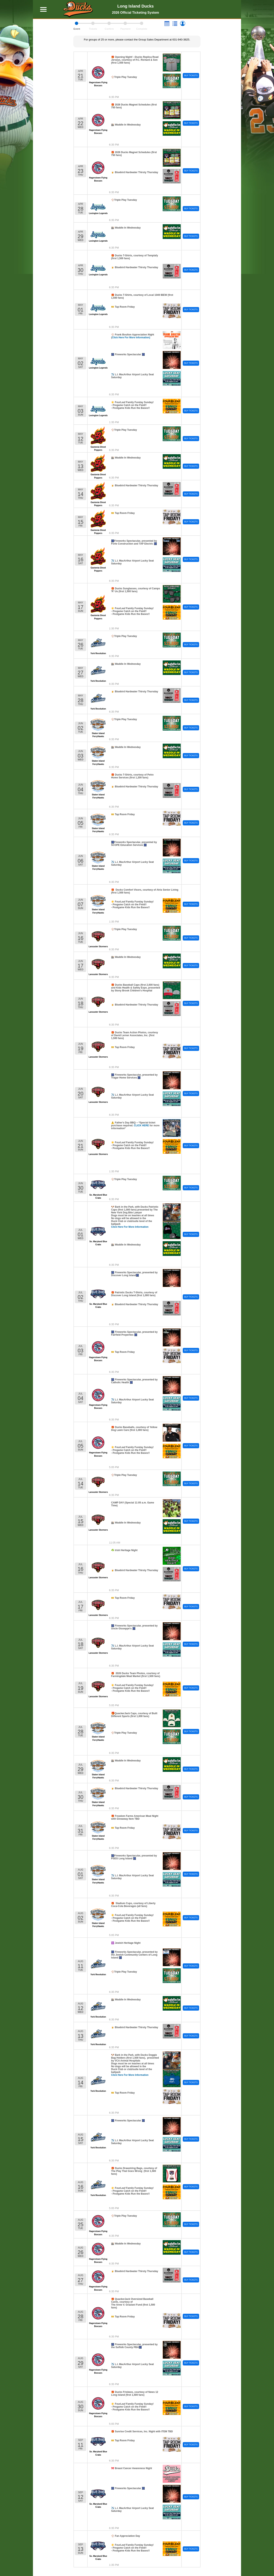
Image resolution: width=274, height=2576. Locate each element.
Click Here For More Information (130, 1226)
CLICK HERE (141, 1125)
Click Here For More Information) (131, 337)
